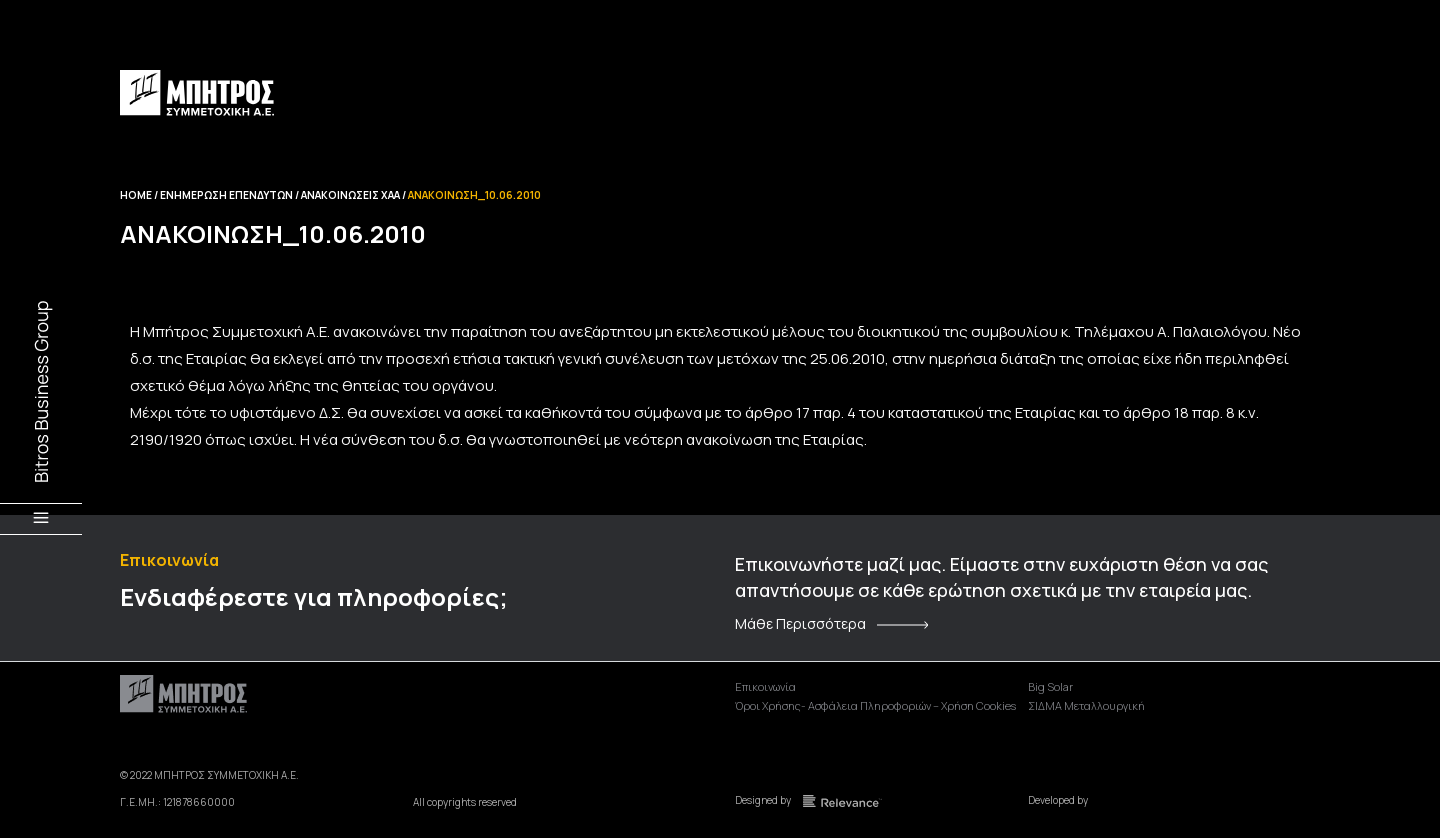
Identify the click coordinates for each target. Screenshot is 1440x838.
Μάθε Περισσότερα (800, 624)
